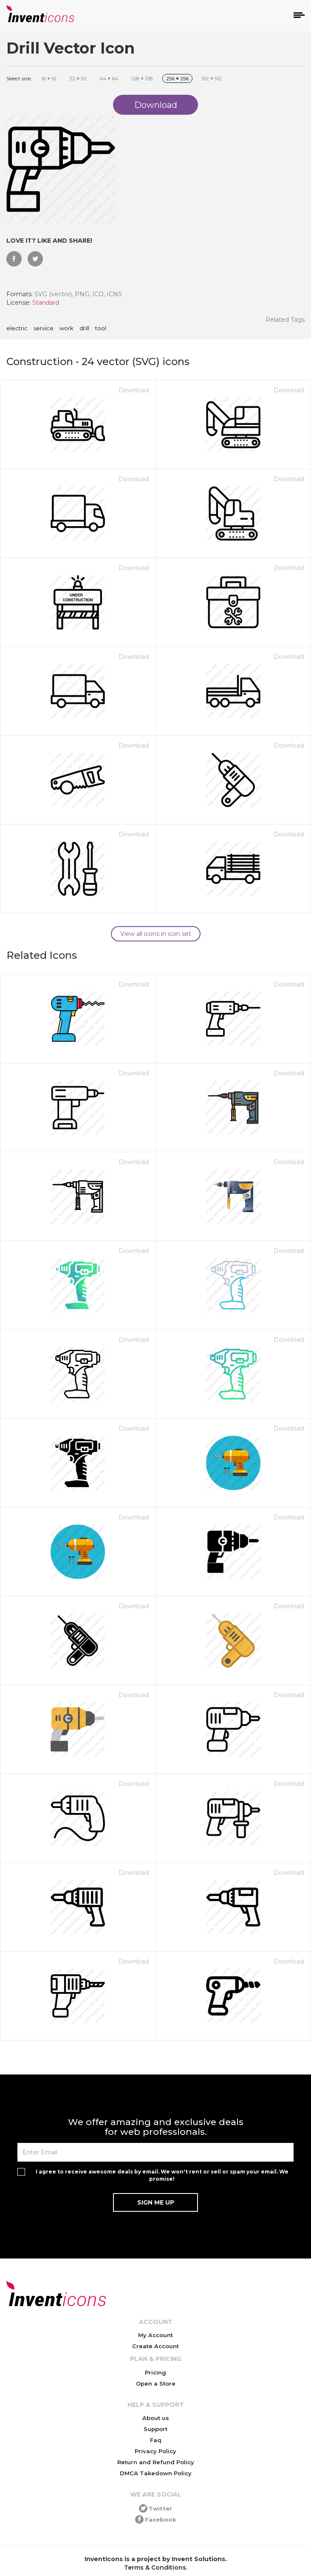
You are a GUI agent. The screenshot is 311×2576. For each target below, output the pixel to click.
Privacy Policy (155, 2451)
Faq (155, 2440)
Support (155, 2429)
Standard (45, 302)
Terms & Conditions (155, 2567)
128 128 (142, 78)
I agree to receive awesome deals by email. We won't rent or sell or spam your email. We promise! (162, 2175)
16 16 (48, 78)
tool (100, 329)
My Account (155, 2335)
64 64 (109, 78)
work (66, 329)
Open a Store (155, 2383)
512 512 (212, 78)
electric (17, 329)
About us (155, 2417)
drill (84, 329)
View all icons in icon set (155, 934)
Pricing (155, 2372)
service (44, 329)
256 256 (177, 78)
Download (134, 390)
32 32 (78, 78)
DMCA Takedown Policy (156, 2473)
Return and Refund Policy (155, 2462)
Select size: (19, 78)
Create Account (155, 2346)
